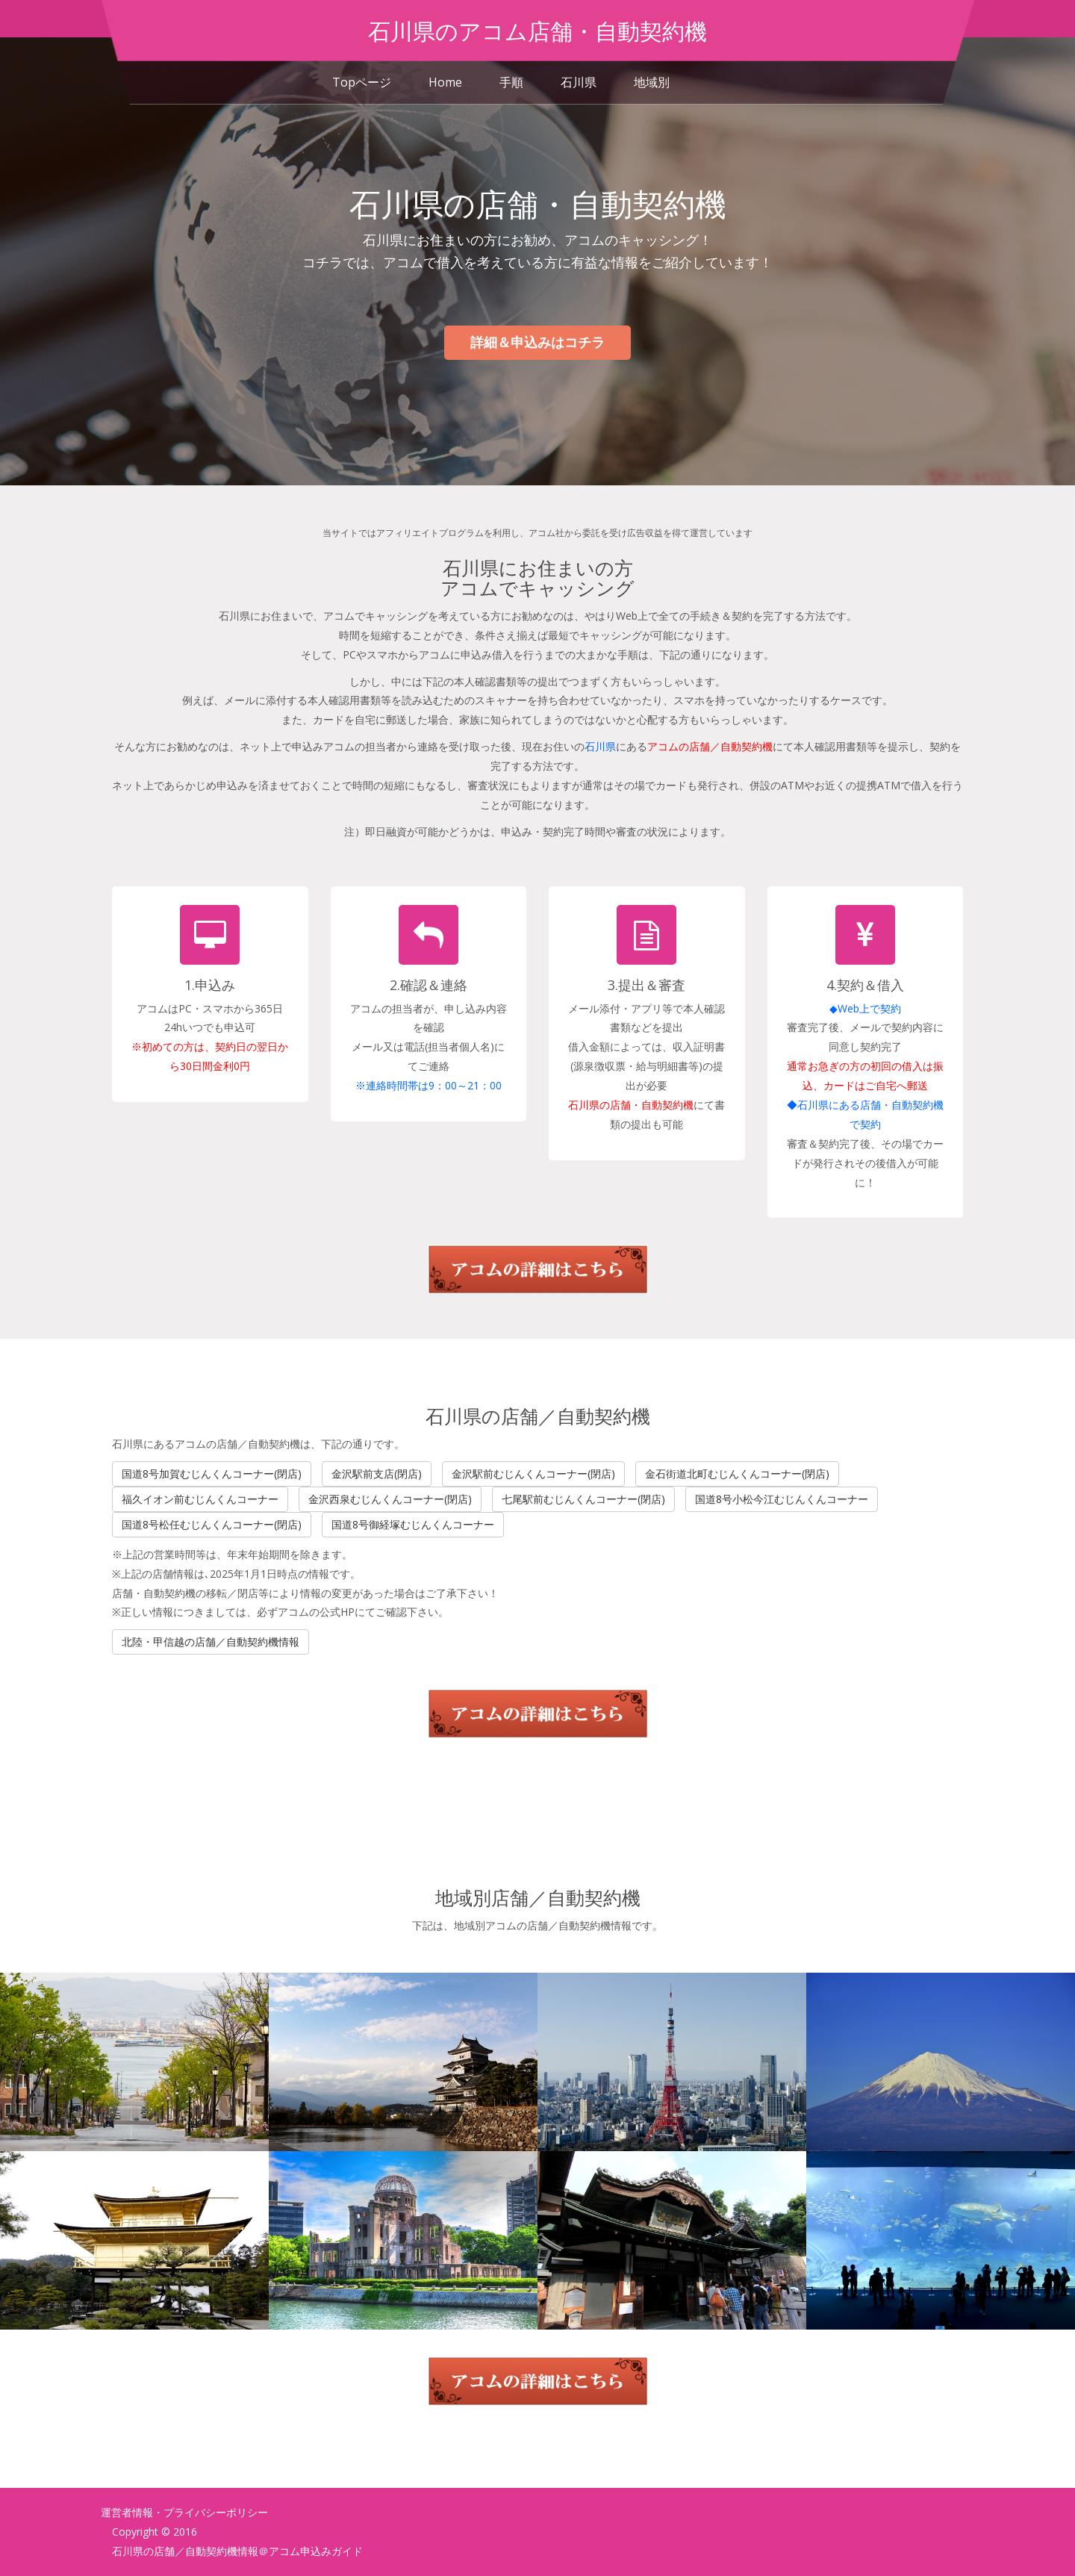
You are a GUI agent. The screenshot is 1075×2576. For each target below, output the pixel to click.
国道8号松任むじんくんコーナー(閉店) (212, 1524)
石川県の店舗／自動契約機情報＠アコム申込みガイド (237, 2551)
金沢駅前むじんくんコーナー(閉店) (533, 1473)
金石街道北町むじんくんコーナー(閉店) (737, 1473)
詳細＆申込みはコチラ (537, 342)
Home (445, 82)
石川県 (578, 82)
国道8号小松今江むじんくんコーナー (781, 1499)
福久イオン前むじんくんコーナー (200, 1499)
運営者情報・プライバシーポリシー (184, 2512)
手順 (511, 82)
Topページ (361, 82)
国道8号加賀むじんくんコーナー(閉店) (212, 1473)
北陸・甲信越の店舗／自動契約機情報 (210, 1641)
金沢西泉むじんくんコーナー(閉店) (390, 1499)
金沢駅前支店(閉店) (376, 1473)
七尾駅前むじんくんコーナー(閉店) (583, 1499)
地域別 (652, 82)
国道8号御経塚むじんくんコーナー (412, 1524)
